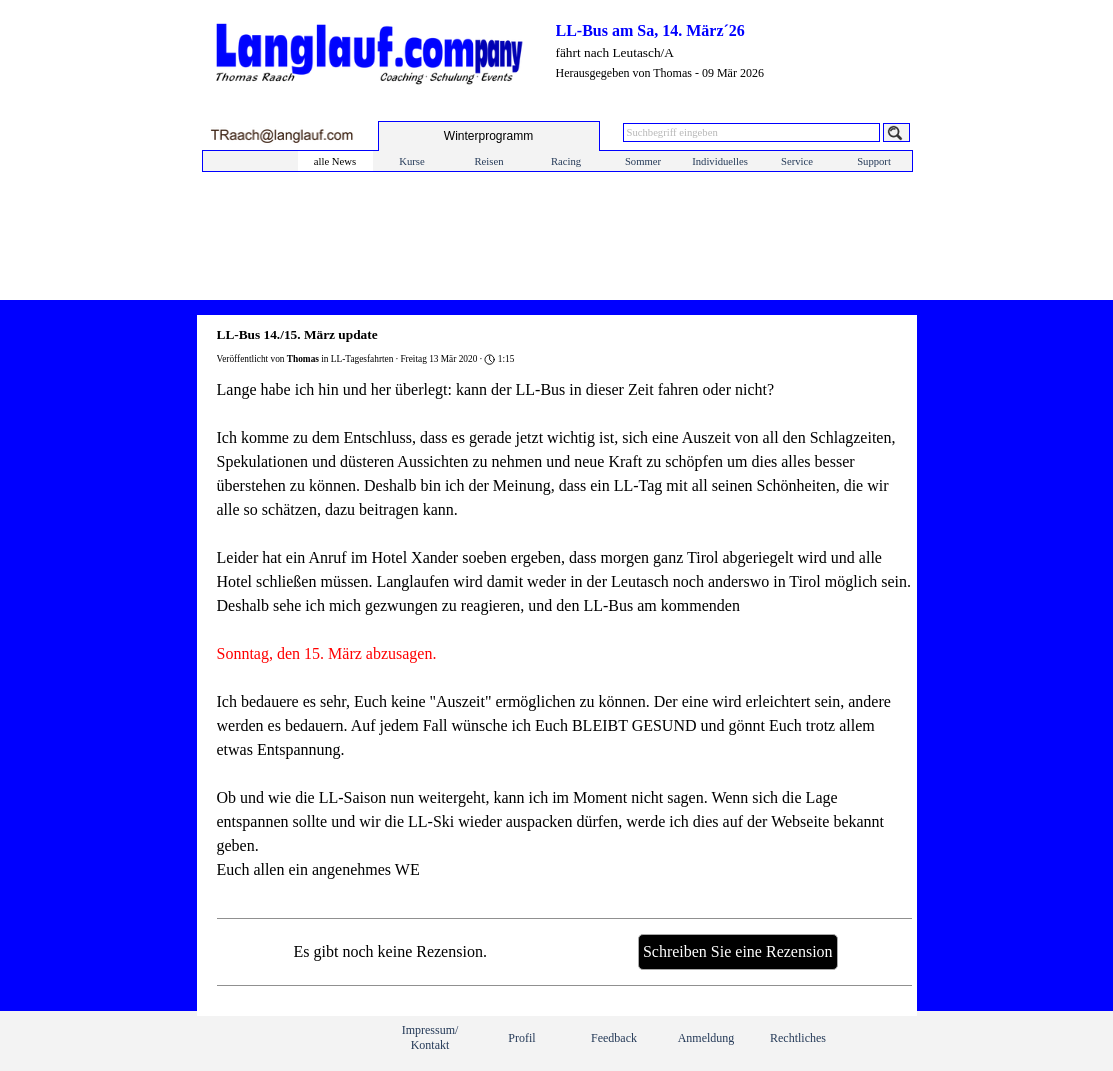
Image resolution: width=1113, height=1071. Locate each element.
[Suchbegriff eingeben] (751, 132)
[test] (489, 136)
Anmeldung (706, 1038)
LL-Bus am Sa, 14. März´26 (650, 30)
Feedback (614, 1038)
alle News (335, 161)
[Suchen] (896, 132)
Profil (521, 1038)
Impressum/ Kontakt (430, 1037)
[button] (281, 135)
